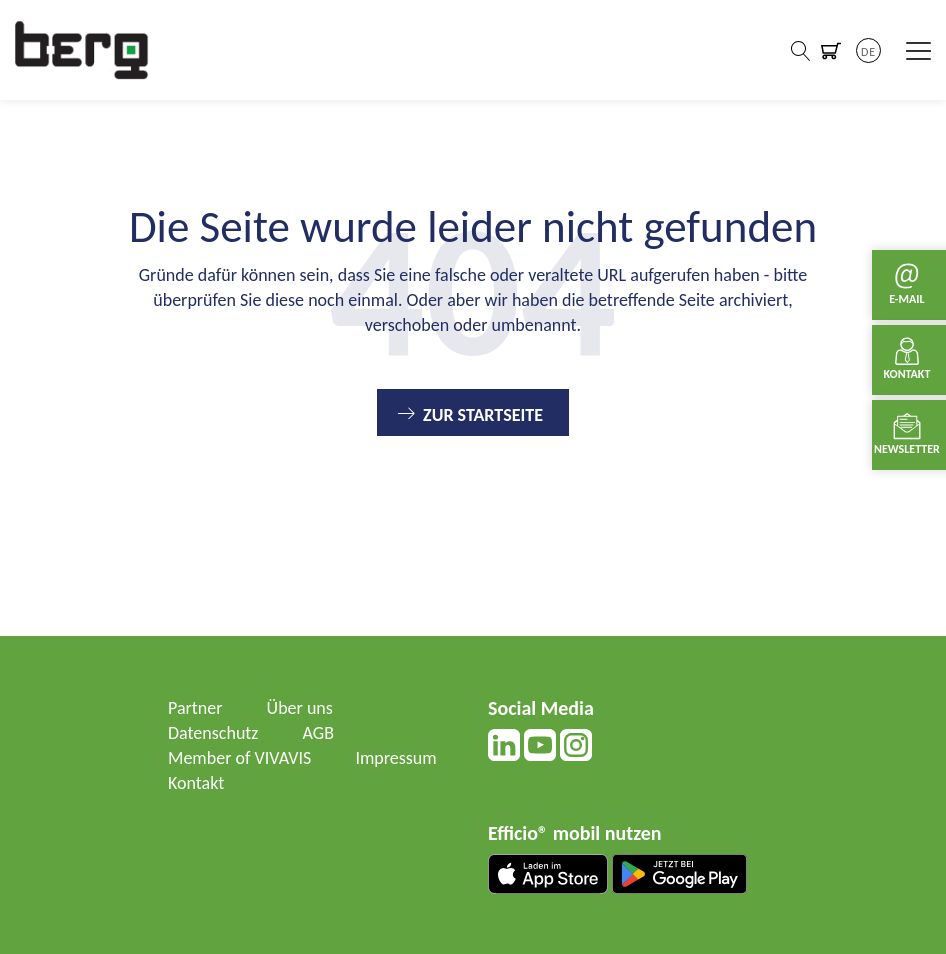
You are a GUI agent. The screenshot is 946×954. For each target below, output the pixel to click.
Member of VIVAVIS (239, 758)
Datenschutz (213, 733)
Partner (195, 708)
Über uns (300, 708)
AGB (318, 733)
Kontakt (196, 783)
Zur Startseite (483, 415)
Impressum (395, 758)
